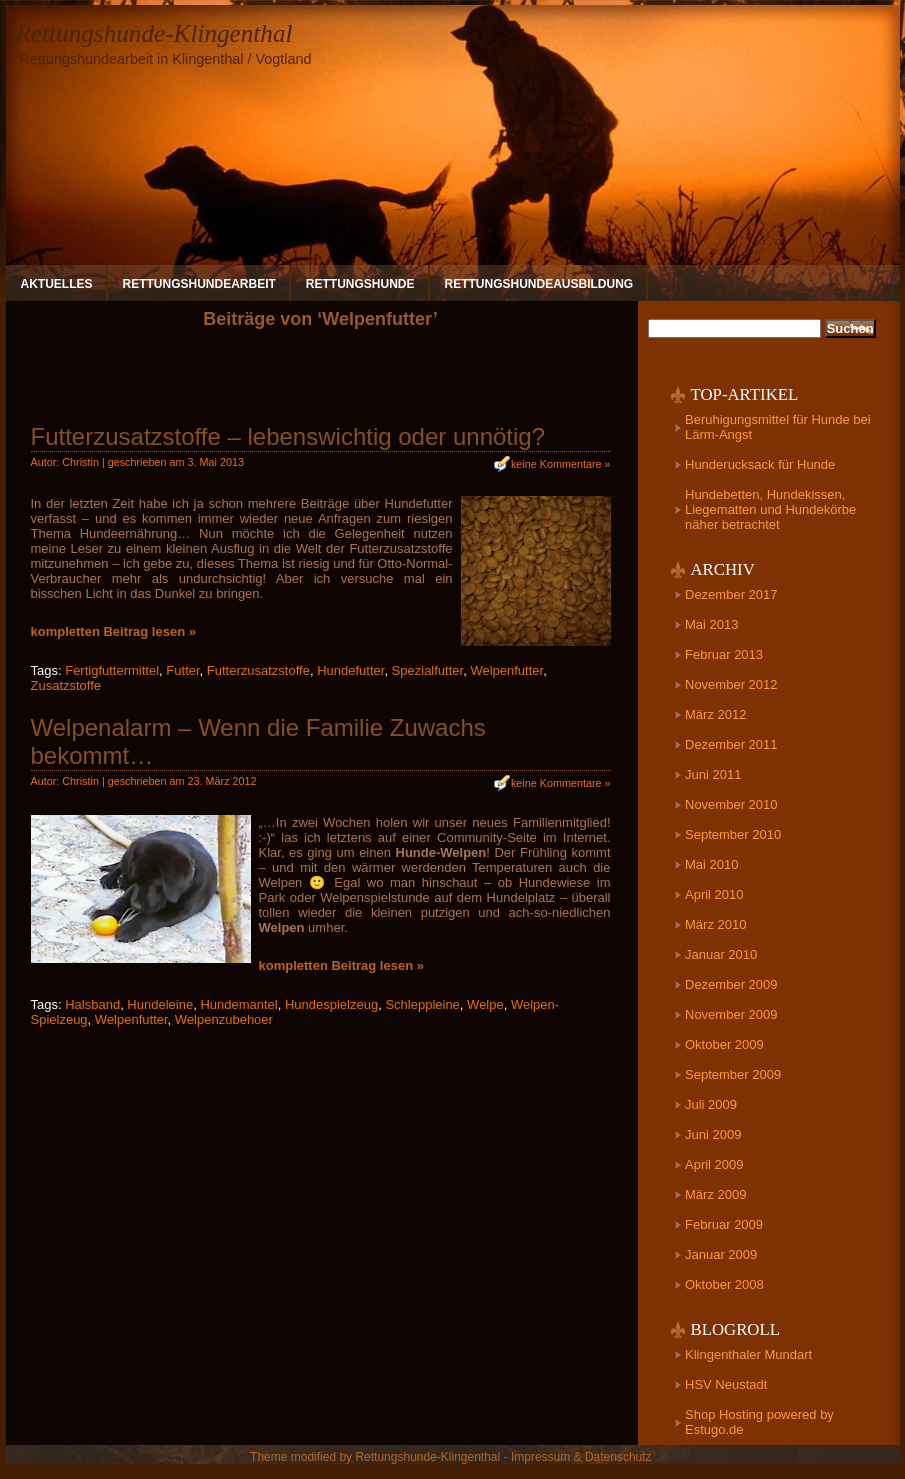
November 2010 (731, 804)
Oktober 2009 (724, 1044)
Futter (182, 670)
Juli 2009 (711, 1104)
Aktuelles (57, 284)
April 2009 (714, 1164)
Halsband (92, 1004)
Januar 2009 (721, 1254)
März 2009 (715, 1194)
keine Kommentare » (561, 464)
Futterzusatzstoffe (258, 670)
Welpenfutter (506, 670)
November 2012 (731, 684)
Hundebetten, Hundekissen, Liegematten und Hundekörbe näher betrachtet (770, 509)
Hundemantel (238, 1004)
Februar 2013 (724, 654)
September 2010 (733, 834)
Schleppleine (422, 1004)
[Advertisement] (321, 384)
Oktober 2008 (724, 1284)
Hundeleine (160, 1004)
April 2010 (714, 894)
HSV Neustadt (726, 1384)
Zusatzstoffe (66, 685)
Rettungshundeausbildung (539, 284)
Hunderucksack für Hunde (760, 464)
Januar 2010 (721, 954)
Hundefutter (350, 670)
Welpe (485, 1004)
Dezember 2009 (731, 984)
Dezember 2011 (731, 744)
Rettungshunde (360, 284)
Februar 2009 (724, 1224)
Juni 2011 (713, 774)
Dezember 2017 (731, 594)
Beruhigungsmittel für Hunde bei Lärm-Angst (778, 427)
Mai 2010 (711, 864)
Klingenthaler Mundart (748, 1354)
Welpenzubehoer (224, 1019)
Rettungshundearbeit (199, 284)
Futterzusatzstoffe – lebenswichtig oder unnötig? (288, 436)
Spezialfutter (428, 670)
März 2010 (715, 924)
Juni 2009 (713, 1134)
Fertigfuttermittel (112, 670)
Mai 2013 (711, 624)
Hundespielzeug (331, 1004)
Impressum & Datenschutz (581, 1457)
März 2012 (715, 714)
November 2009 (731, 1014)
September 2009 (733, 1074)
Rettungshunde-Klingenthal (154, 33)
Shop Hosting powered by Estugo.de (759, 1422)
